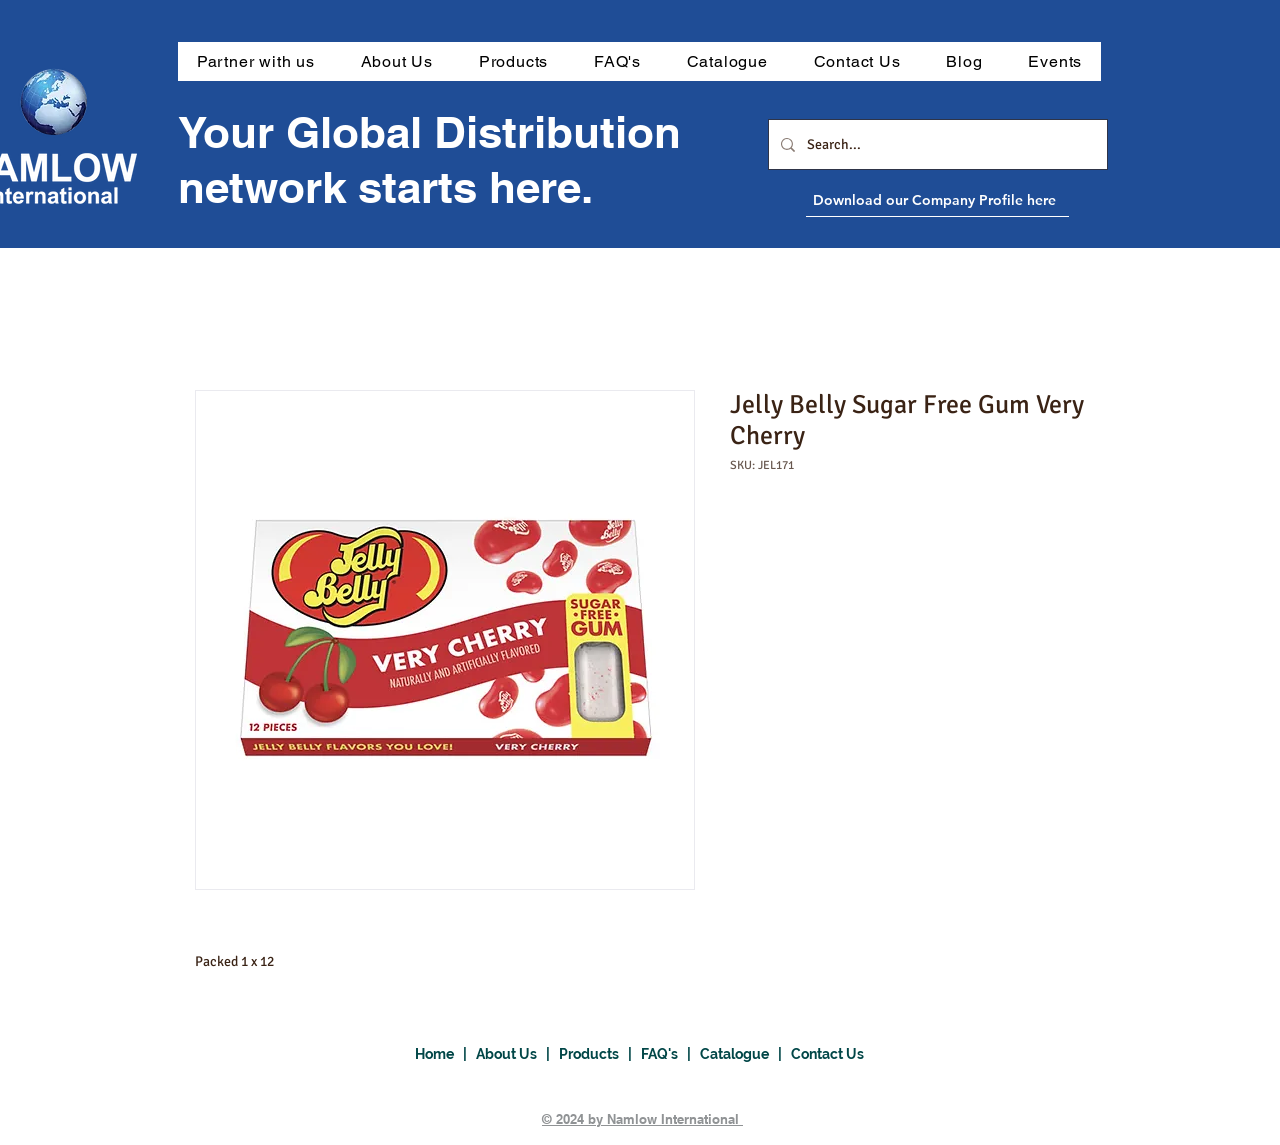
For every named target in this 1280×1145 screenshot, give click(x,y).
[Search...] (936, 144)
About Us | (517, 1054)
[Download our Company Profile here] (983, 200)
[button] (513, 61)
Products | (600, 1054)
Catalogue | (745, 1054)
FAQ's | (670, 1054)
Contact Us (827, 1054)
